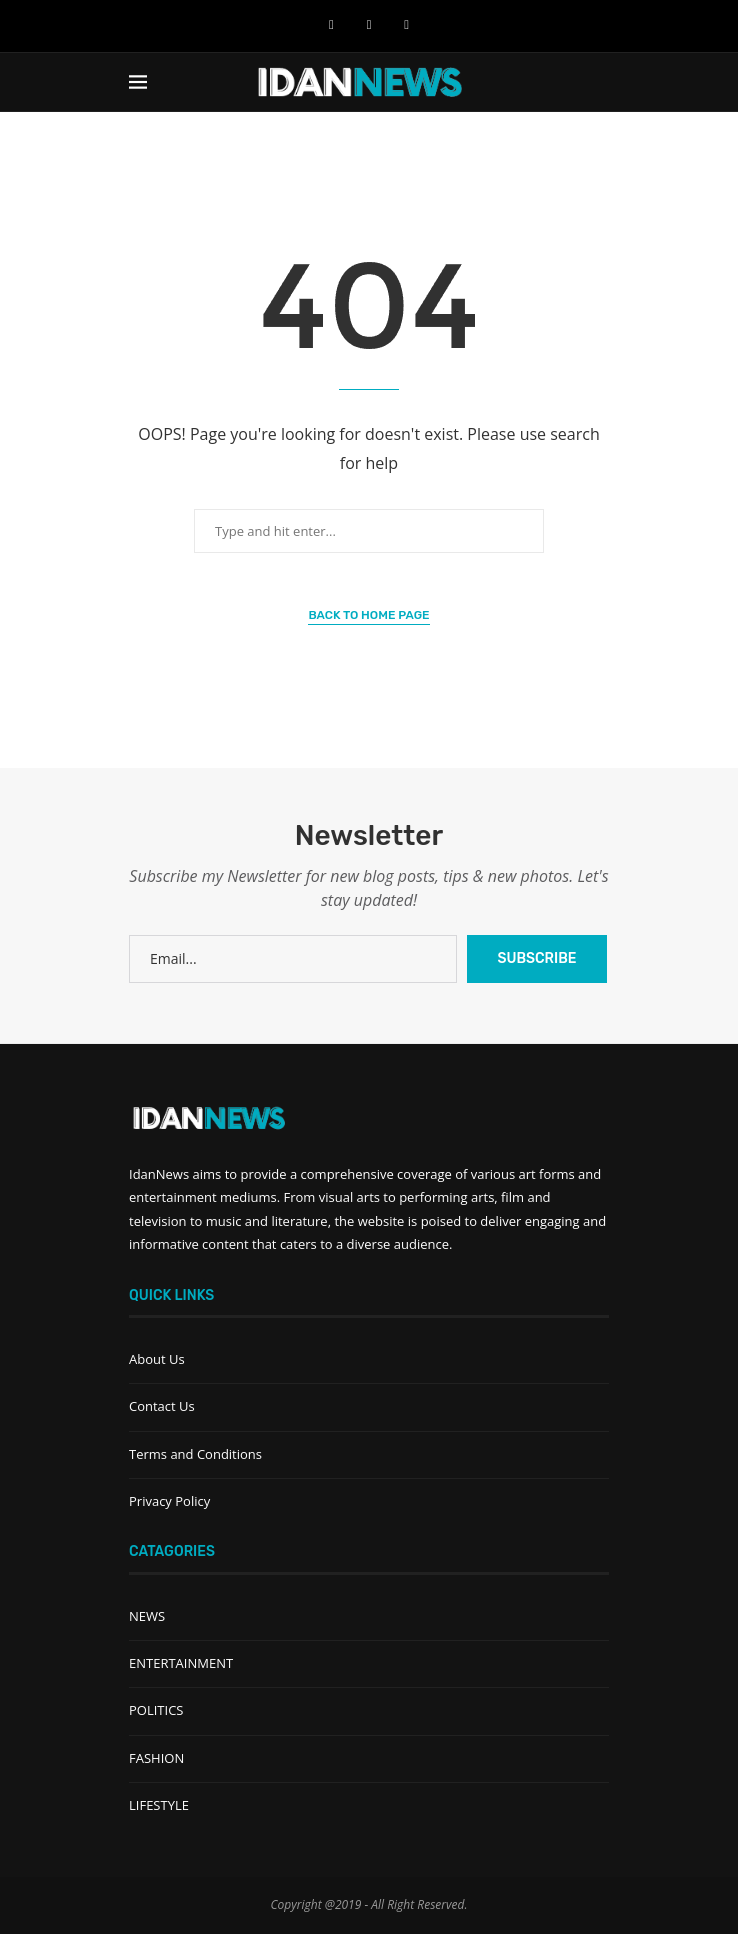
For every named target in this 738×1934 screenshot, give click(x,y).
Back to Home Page (368, 615)
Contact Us (162, 1406)
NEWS (147, 1616)
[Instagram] (406, 24)
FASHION (156, 1758)
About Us (157, 1359)
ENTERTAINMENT (181, 1663)
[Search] (599, 82)
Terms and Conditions (195, 1454)
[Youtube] (369, 24)
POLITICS (156, 1710)
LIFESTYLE (159, 1805)
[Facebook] (331, 24)
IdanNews (159, 1174)
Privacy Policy (169, 1501)
